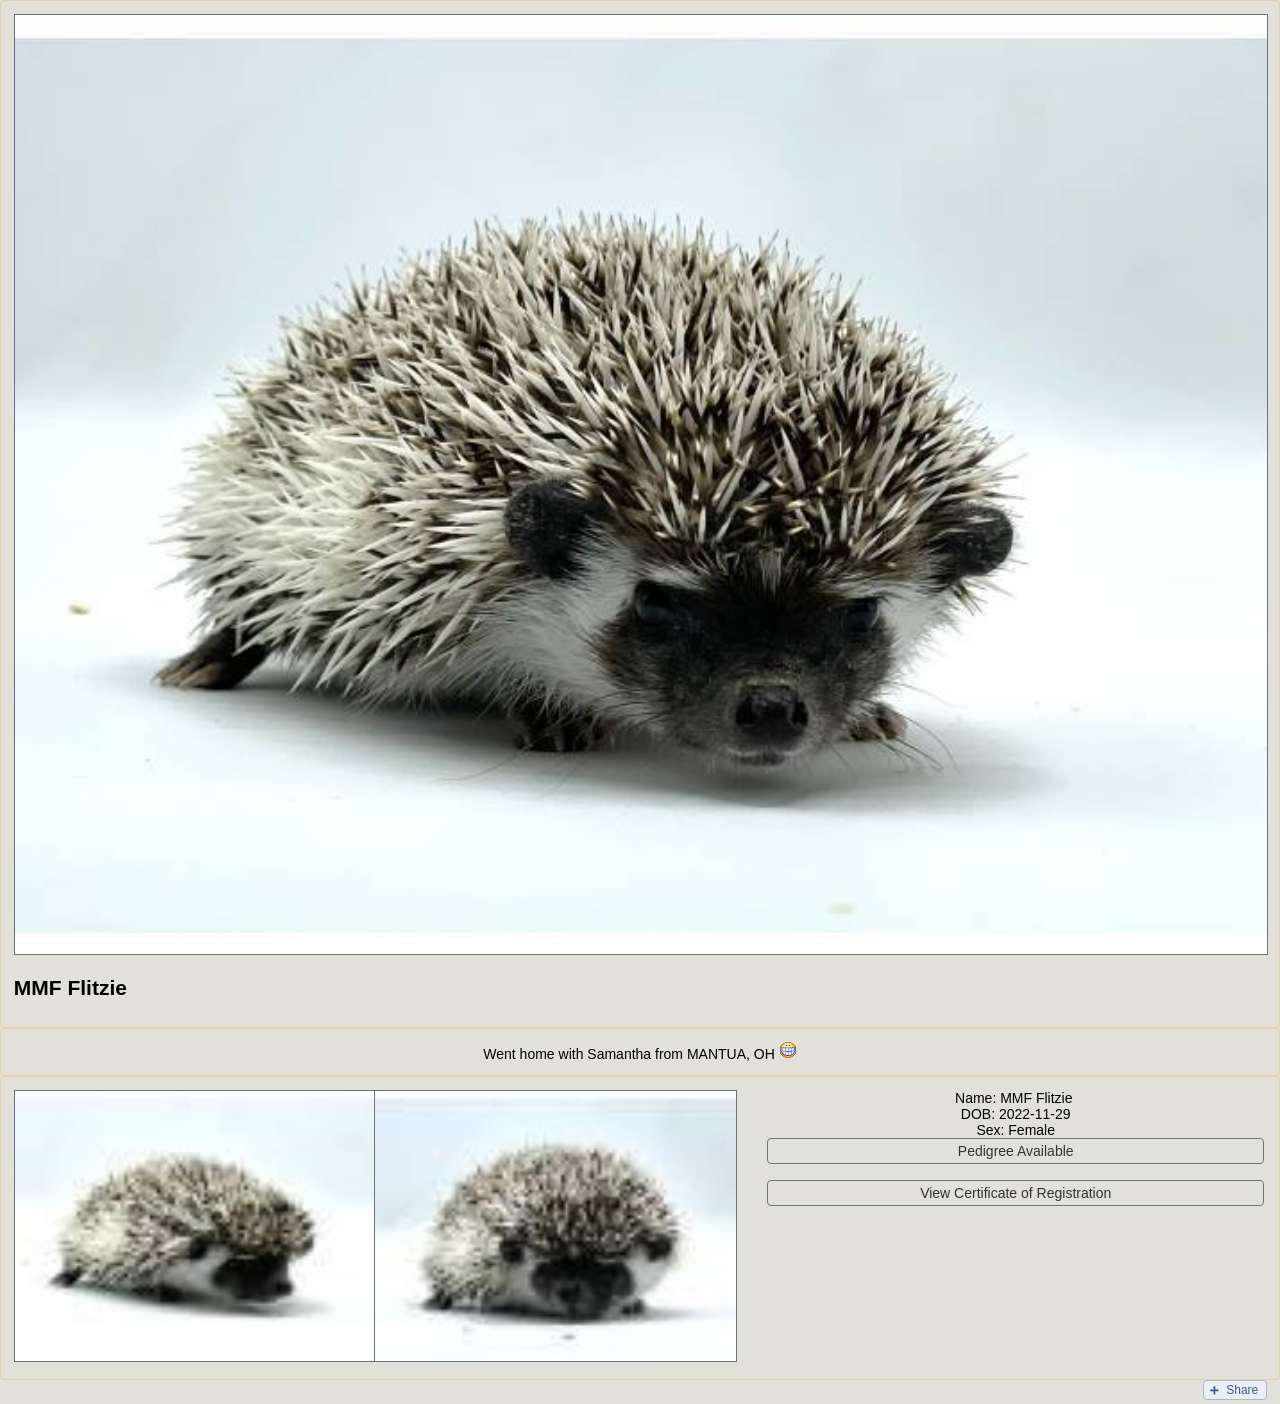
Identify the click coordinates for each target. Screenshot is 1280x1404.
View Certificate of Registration (1015, 1193)
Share (1242, 1390)
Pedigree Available (1016, 1151)
